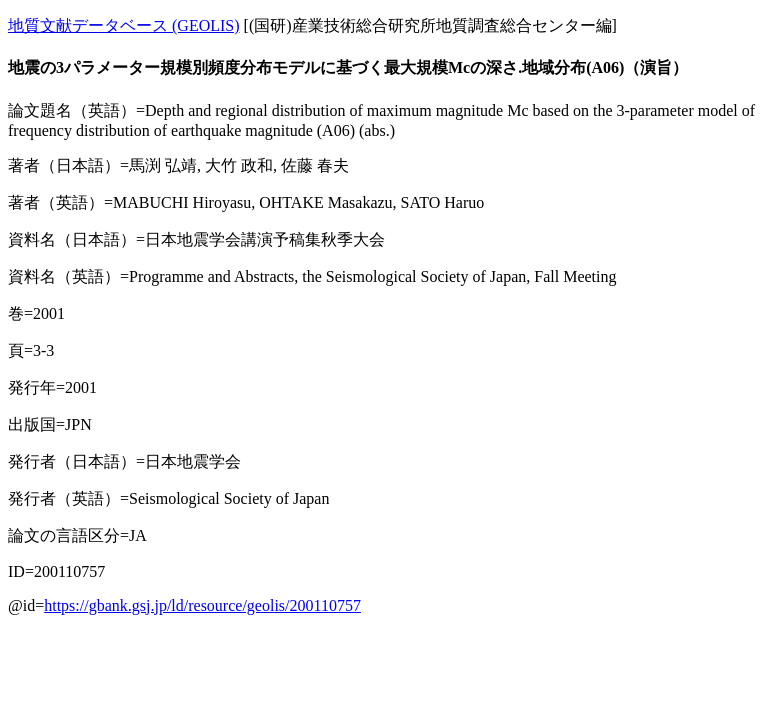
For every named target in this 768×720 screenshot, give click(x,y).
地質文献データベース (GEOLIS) (124, 25)
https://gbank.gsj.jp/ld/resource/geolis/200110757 (202, 605)
